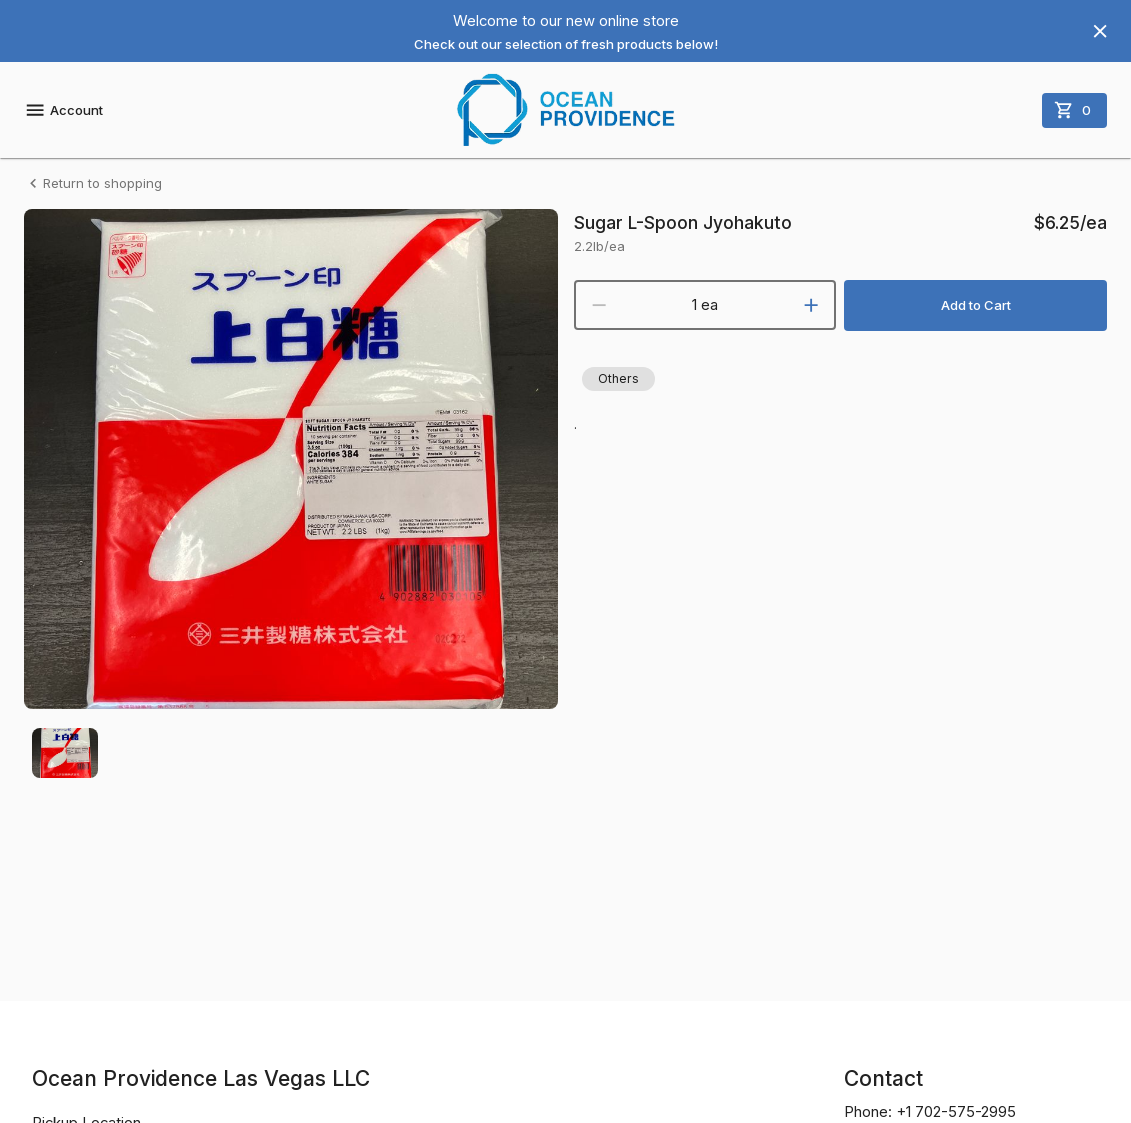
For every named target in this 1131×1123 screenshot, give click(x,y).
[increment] (811, 305)
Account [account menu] (63, 110)
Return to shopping (93, 183)
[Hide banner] (1100, 31)
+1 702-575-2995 (956, 1112)
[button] (618, 379)
